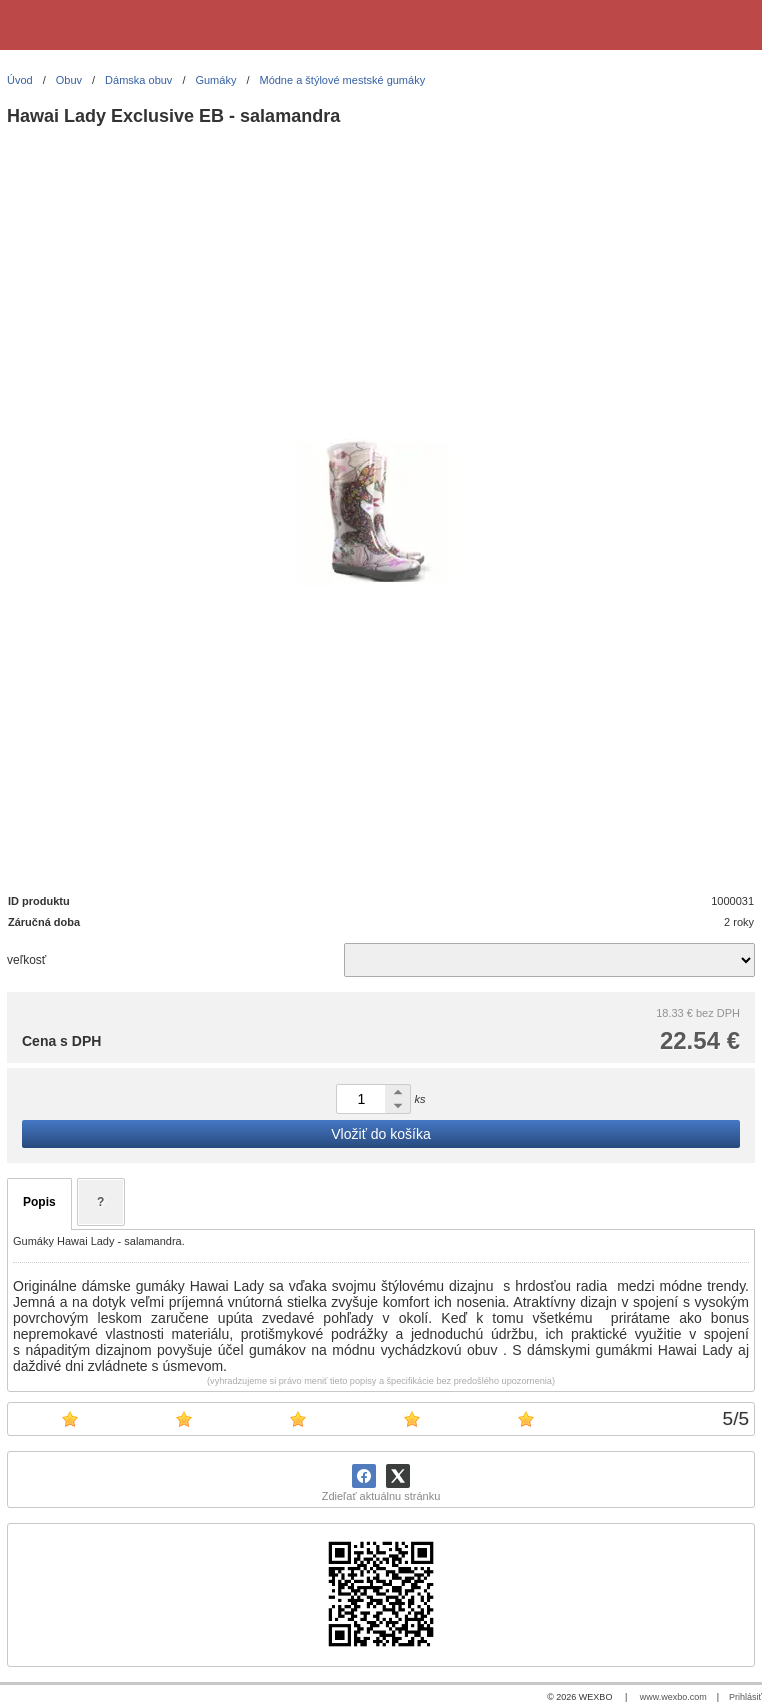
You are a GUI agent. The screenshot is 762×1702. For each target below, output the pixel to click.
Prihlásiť (745, 1697)
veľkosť (26, 960)
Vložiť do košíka (380, 1134)
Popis (39, 1202)
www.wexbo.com (673, 1697)
